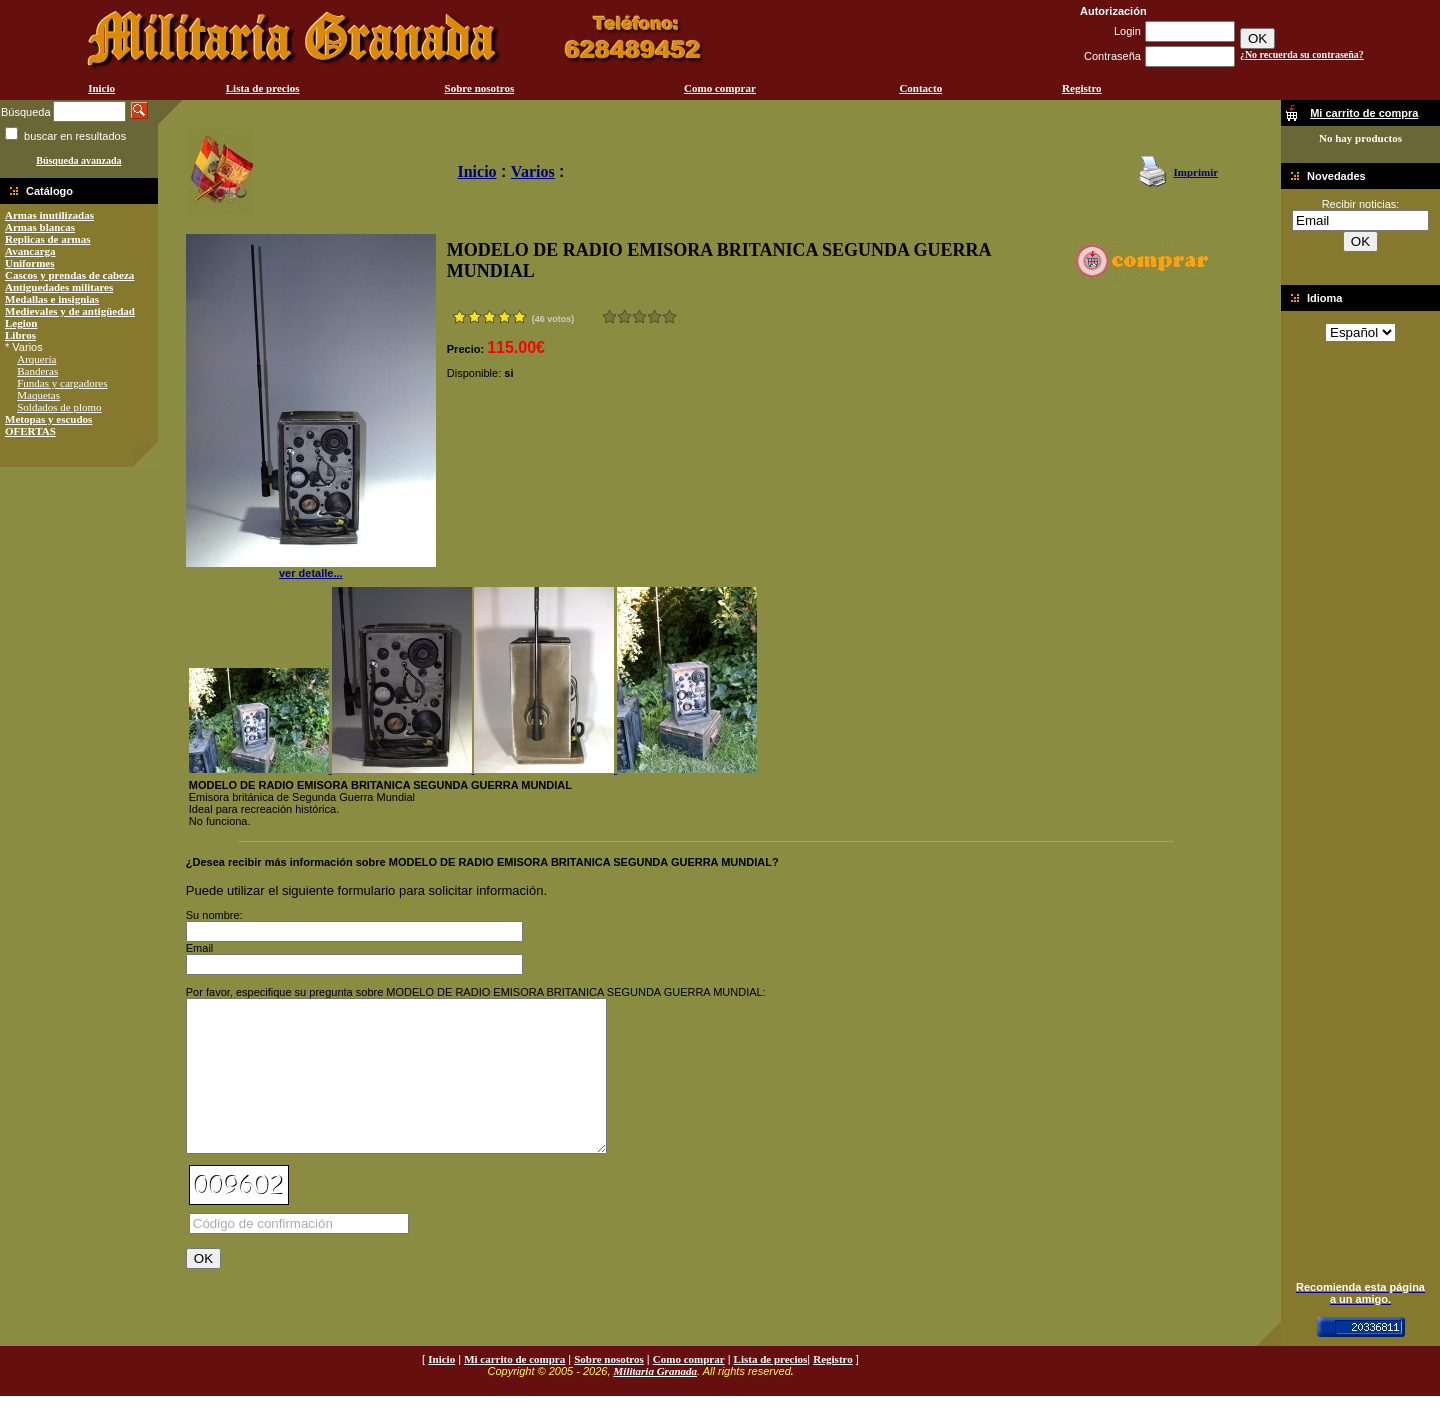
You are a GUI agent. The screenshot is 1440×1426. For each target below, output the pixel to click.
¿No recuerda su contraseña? (1302, 54)
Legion (21, 323)
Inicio (101, 88)
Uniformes (30, 263)
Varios (533, 171)
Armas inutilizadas (49, 215)
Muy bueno (654, 316)
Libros (20, 335)
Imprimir (1195, 172)
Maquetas (38, 395)
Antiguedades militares (59, 287)
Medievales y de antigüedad (70, 311)
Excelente (669, 316)
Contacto (920, 88)
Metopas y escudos (48, 419)
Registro (1082, 88)
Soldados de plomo (59, 407)
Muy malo (609, 316)
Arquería (36, 359)
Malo (624, 316)
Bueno (639, 316)
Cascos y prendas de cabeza (69, 275)
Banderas (37, 371)
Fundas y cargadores (62, 383)
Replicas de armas (48, 239)
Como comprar (720, 88)
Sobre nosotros (480, 88)
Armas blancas (40, 227)
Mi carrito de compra (514, 1389)
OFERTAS (30, 431)
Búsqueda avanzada (78, 160)
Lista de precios (263, 88)
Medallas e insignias (52, 299)
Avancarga (30, 251)
